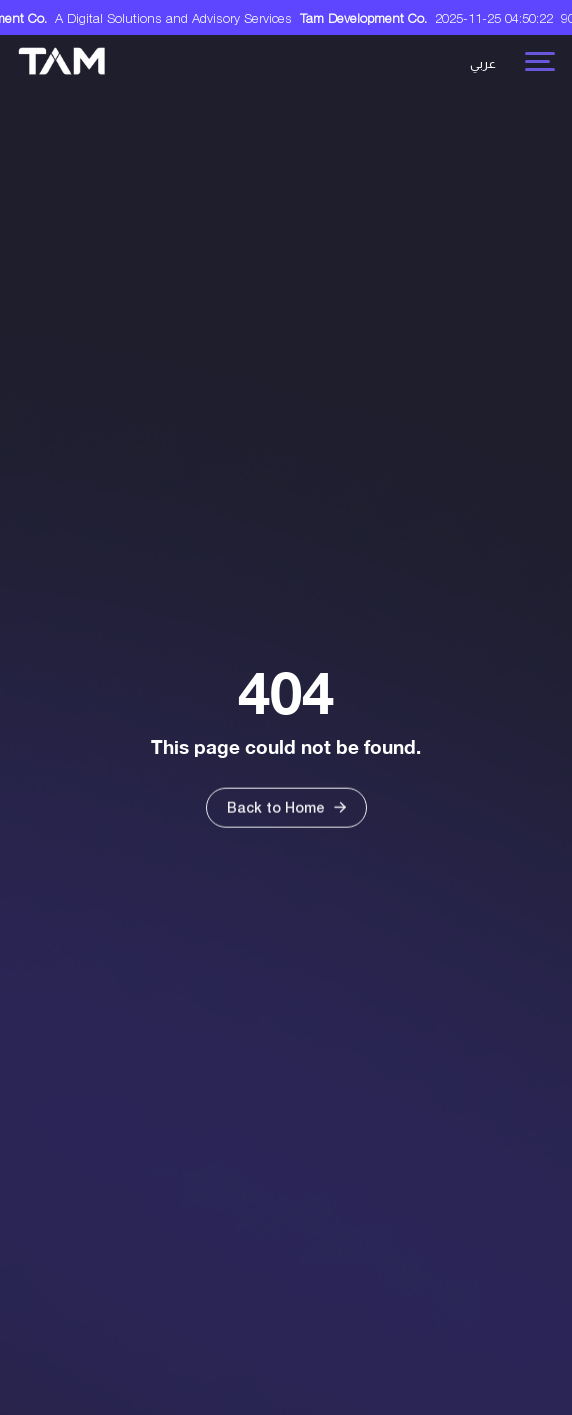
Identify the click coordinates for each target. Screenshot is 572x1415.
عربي (483, 63)
